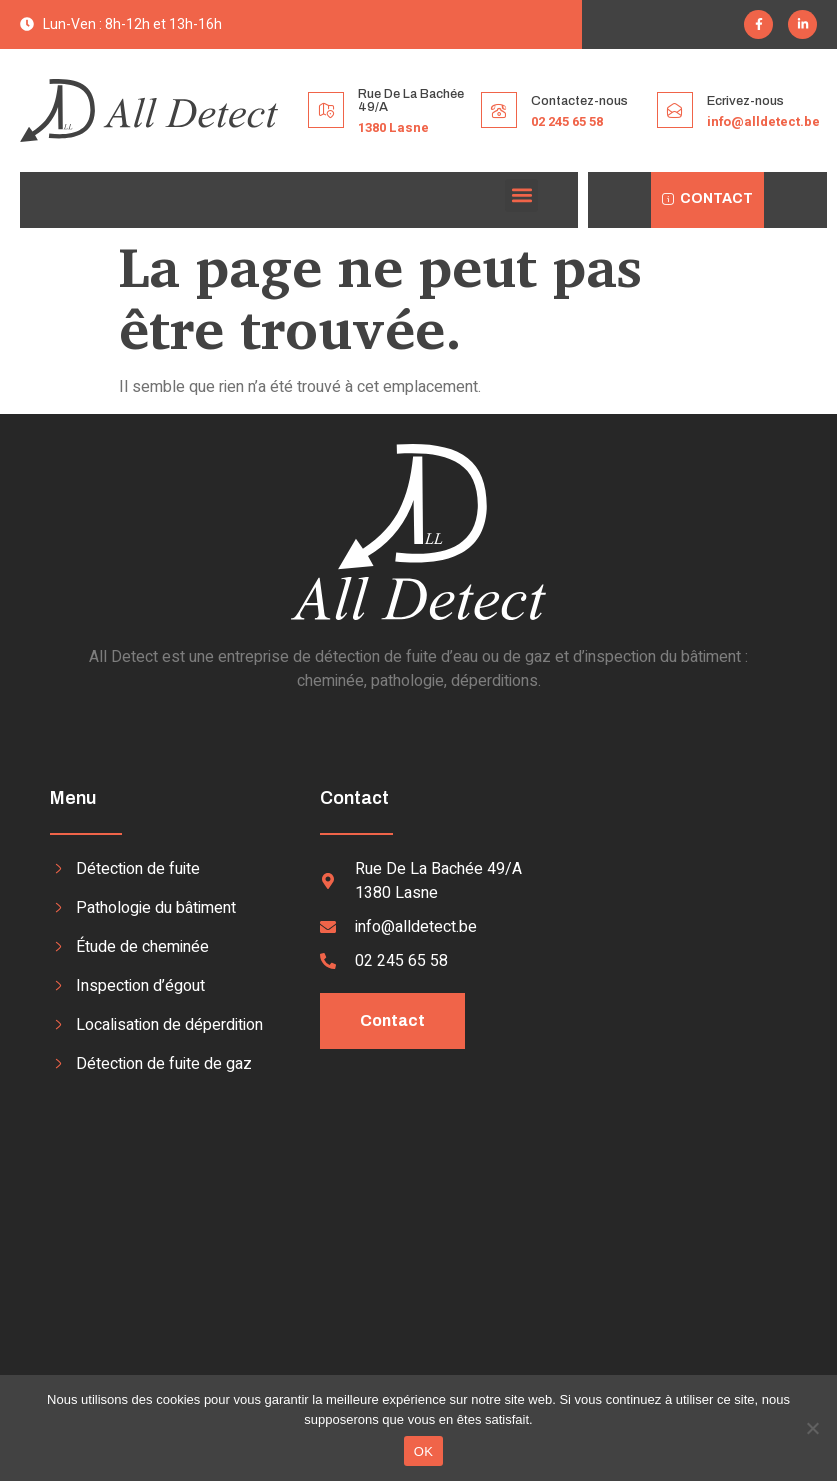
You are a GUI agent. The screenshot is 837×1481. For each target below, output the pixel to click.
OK (423, 1451)
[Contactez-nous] (499, 110)
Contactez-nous (579, 101)
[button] (521, 195)
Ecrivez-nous (745, 101)
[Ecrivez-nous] (675, 110)
